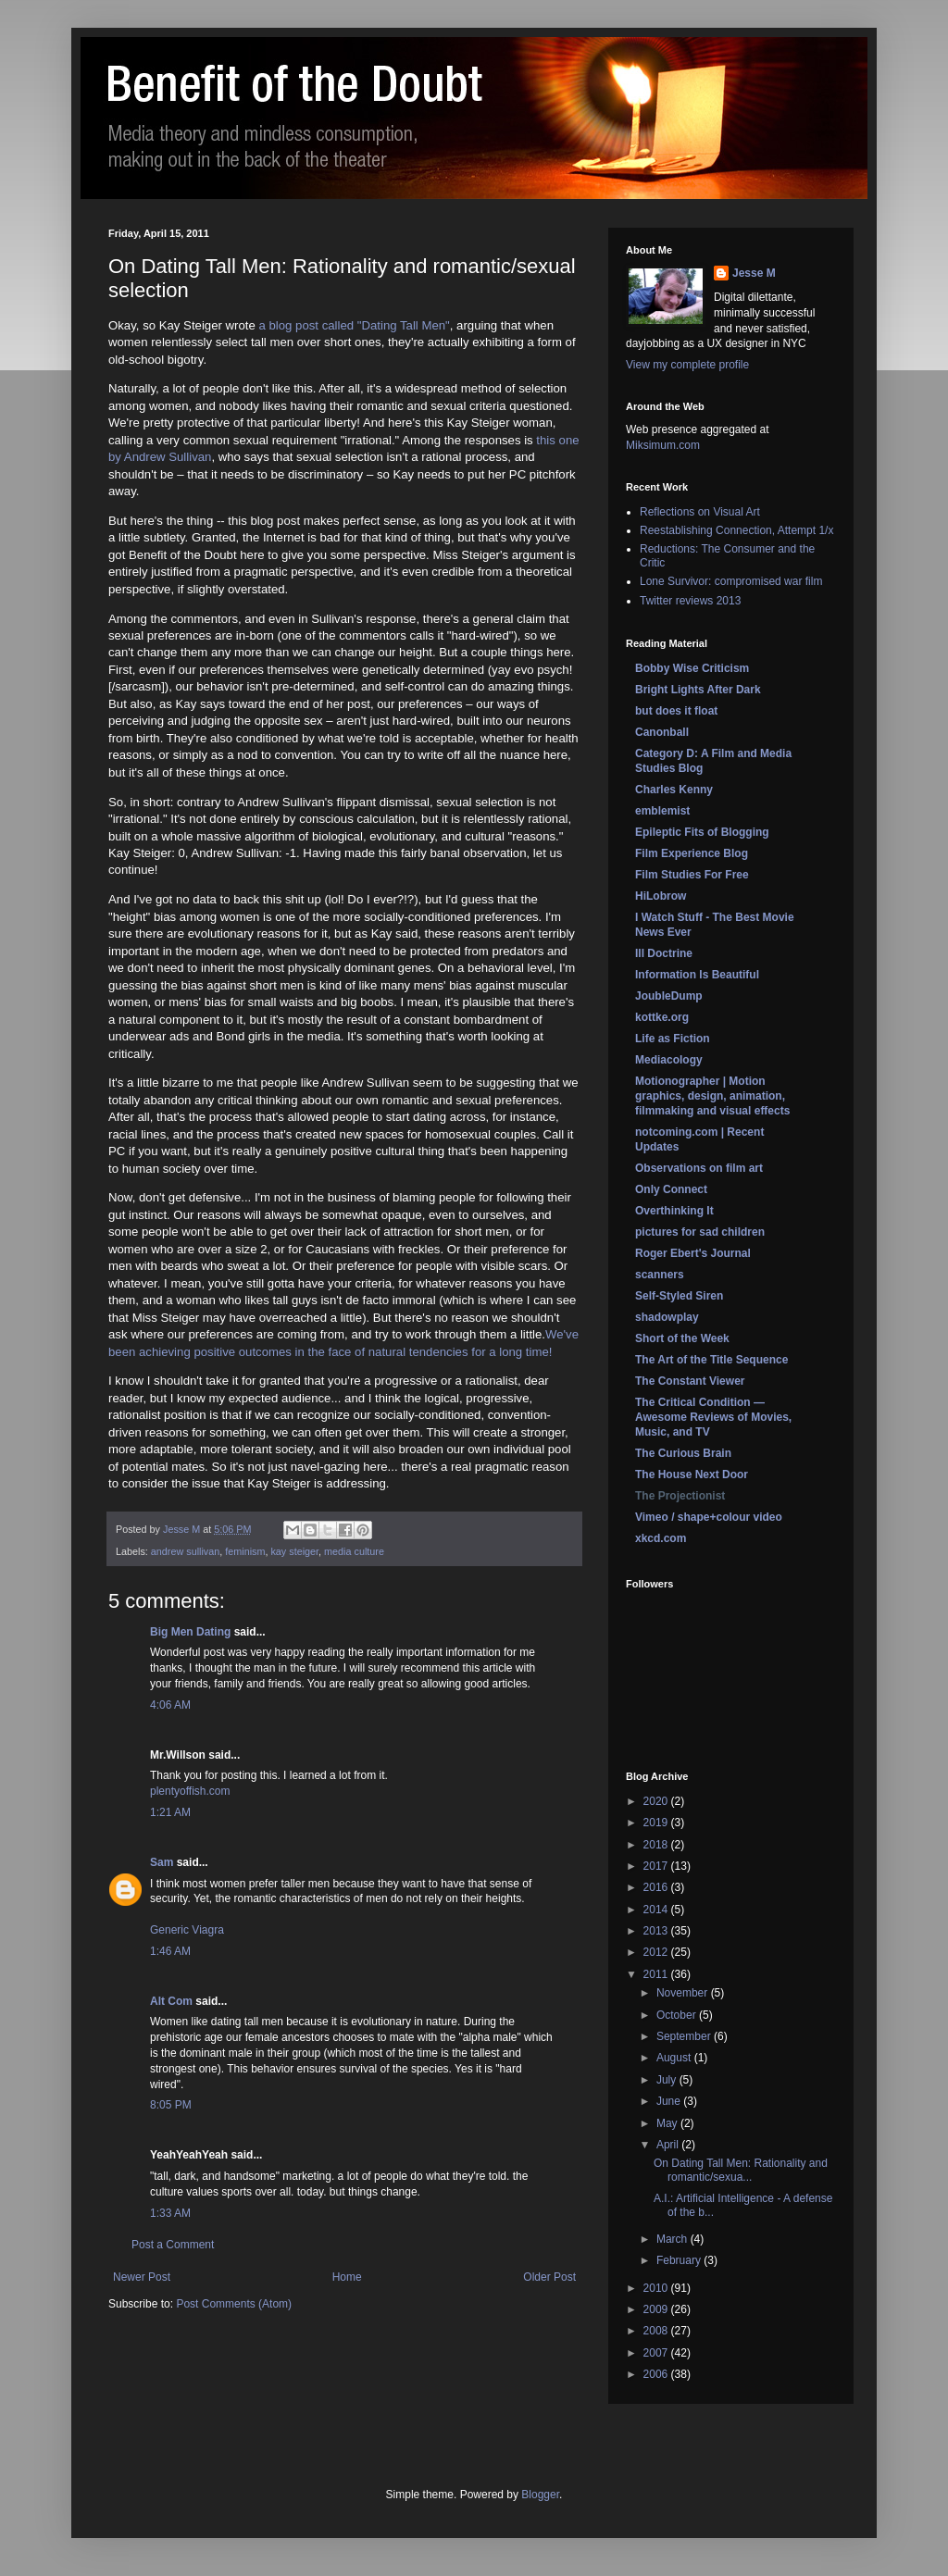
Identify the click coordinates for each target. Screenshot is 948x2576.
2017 (657, 1866)
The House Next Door (691, 1474)
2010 (657, 2288)
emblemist (662, 810)
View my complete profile (687, 364)
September (685, 2036)
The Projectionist (680, 1495)
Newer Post (141, 2277)
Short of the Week (682, 1338)
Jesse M (754, 273)
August (675, 2057)
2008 (657, 2330)
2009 (657, 2309)
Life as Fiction (672, 1038)
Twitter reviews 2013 (690, 600)
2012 (657, 1952)
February (680, 2260)
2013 (657, 1930)
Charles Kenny (674, 789)
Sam (161, 1862)
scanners (659, 1274)
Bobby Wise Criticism (692, 668)
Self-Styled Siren (679, 1295)
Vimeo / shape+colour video (708, 1517)
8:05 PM (171, 2104)
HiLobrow (660, 896)
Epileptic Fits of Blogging (702, 832)
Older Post (549, 2277)
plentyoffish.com (190, 1791)
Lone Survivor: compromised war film (731, 581)
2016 (657, 1887)
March (673, 2239)
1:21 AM (170, 1812)
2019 (657, 1822)
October (677, 2015)
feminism (245, 1551)
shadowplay (667, 1317)
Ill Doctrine (663, 953)
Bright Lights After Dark (698, 689)
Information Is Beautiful (697, 974)
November (683, 1992)
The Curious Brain (683, 1453)
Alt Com (171, 2001)
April (668, 2144)
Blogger (540, 2494)
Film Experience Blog (691, 853)
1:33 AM (170, 2213)
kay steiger (294, 1551)
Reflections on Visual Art (700, 511)
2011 (657, 1974)
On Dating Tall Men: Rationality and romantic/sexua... (741, 2170)
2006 (657, 2374)
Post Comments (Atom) (234, 2303)
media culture (354, 1551)
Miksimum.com (663, 445)
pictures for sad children (700, 1232)
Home (347, 2277)
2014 (657, 1909)
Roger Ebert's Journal (693, 1253)
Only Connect (671, 1189)
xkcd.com (660, 1538)
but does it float (676, 710)
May (668, 2123)
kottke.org (662, 1017)
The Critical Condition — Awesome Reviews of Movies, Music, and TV (713, 1417)
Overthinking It (674, 1210)
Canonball (662, 732)
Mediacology (669, 1059)
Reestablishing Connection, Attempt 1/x (736, 530)
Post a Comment (172, 2244)
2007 (657, 2352)
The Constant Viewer (689, 1381)
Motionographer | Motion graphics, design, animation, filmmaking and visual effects (712, 1096)
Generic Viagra (187, 1929)
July (668, 2079)
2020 (657, 1801)
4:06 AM (170, 1705)
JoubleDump (669, 995)
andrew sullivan (185, 1551)
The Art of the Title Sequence (711, 1359)
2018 (657, 1844)
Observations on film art (699, 1168)
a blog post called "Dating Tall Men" (353, 325)
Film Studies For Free (692, 874)
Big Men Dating (190, 1631)
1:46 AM (170, 1951)
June (669, 2101)
